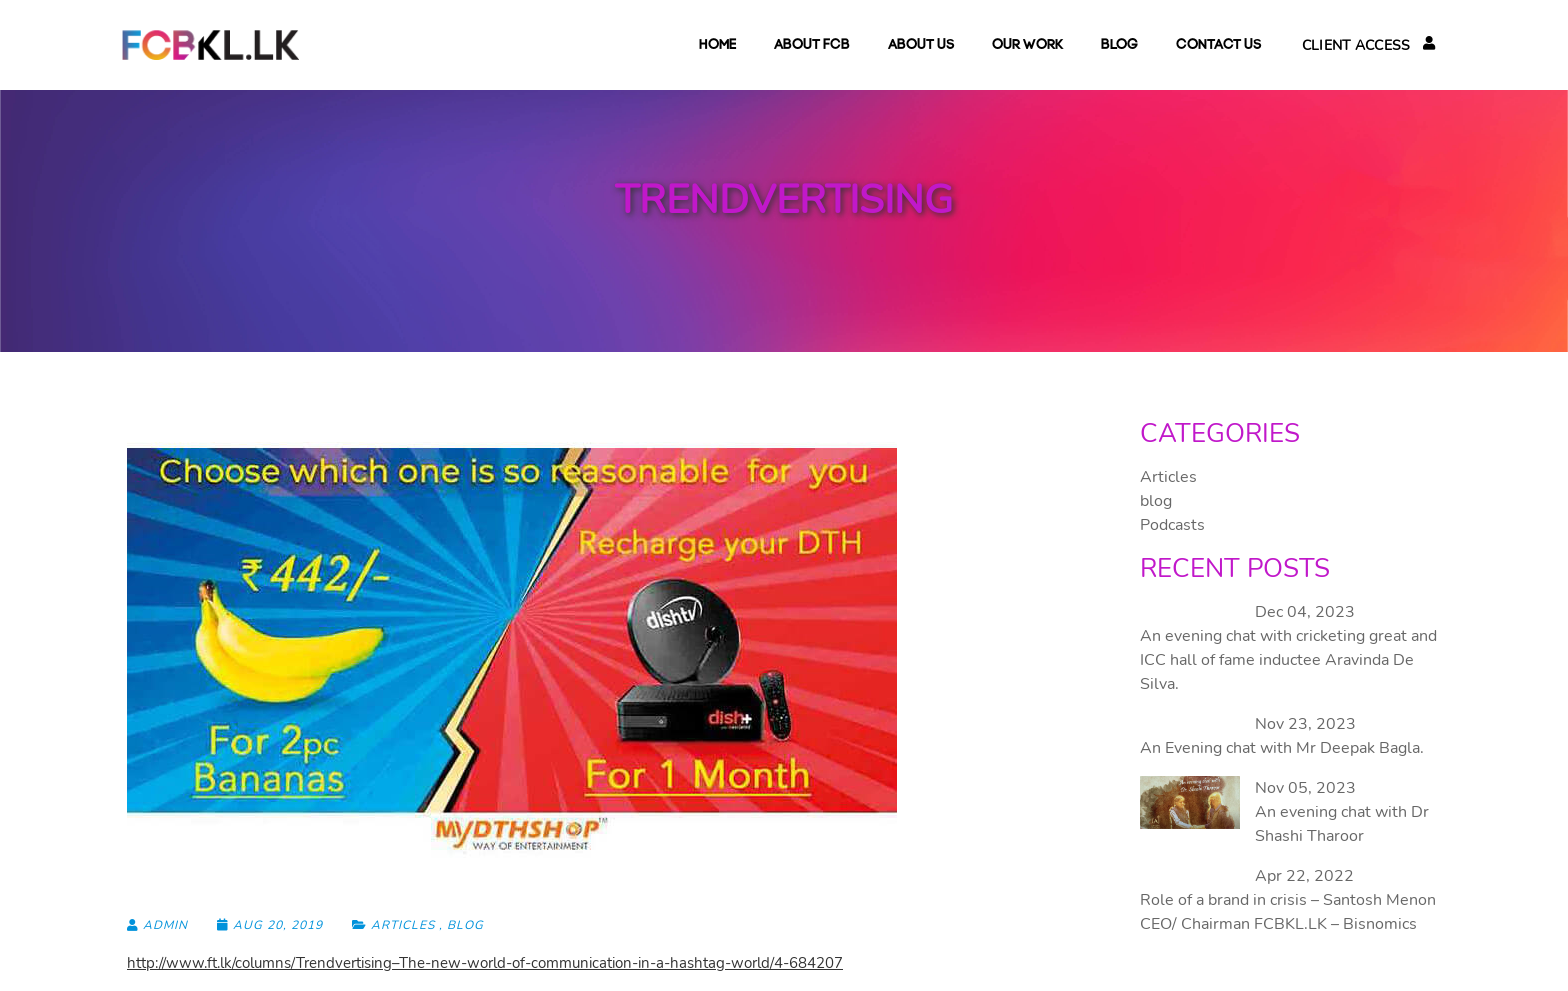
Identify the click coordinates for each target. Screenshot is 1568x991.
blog (1119, 45)
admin (157, 925)
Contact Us (1218, 45)
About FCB (812, 45)
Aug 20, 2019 (272, 925)
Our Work (1027, 45)
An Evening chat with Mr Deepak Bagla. (1282, 748)
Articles (403, 925)
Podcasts (1172, 525)
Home (717, 45)
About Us (921, 45)
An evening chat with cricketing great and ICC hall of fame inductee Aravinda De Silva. (1288, 660)
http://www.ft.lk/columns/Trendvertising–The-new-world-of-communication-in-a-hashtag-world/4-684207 (485, 963)
